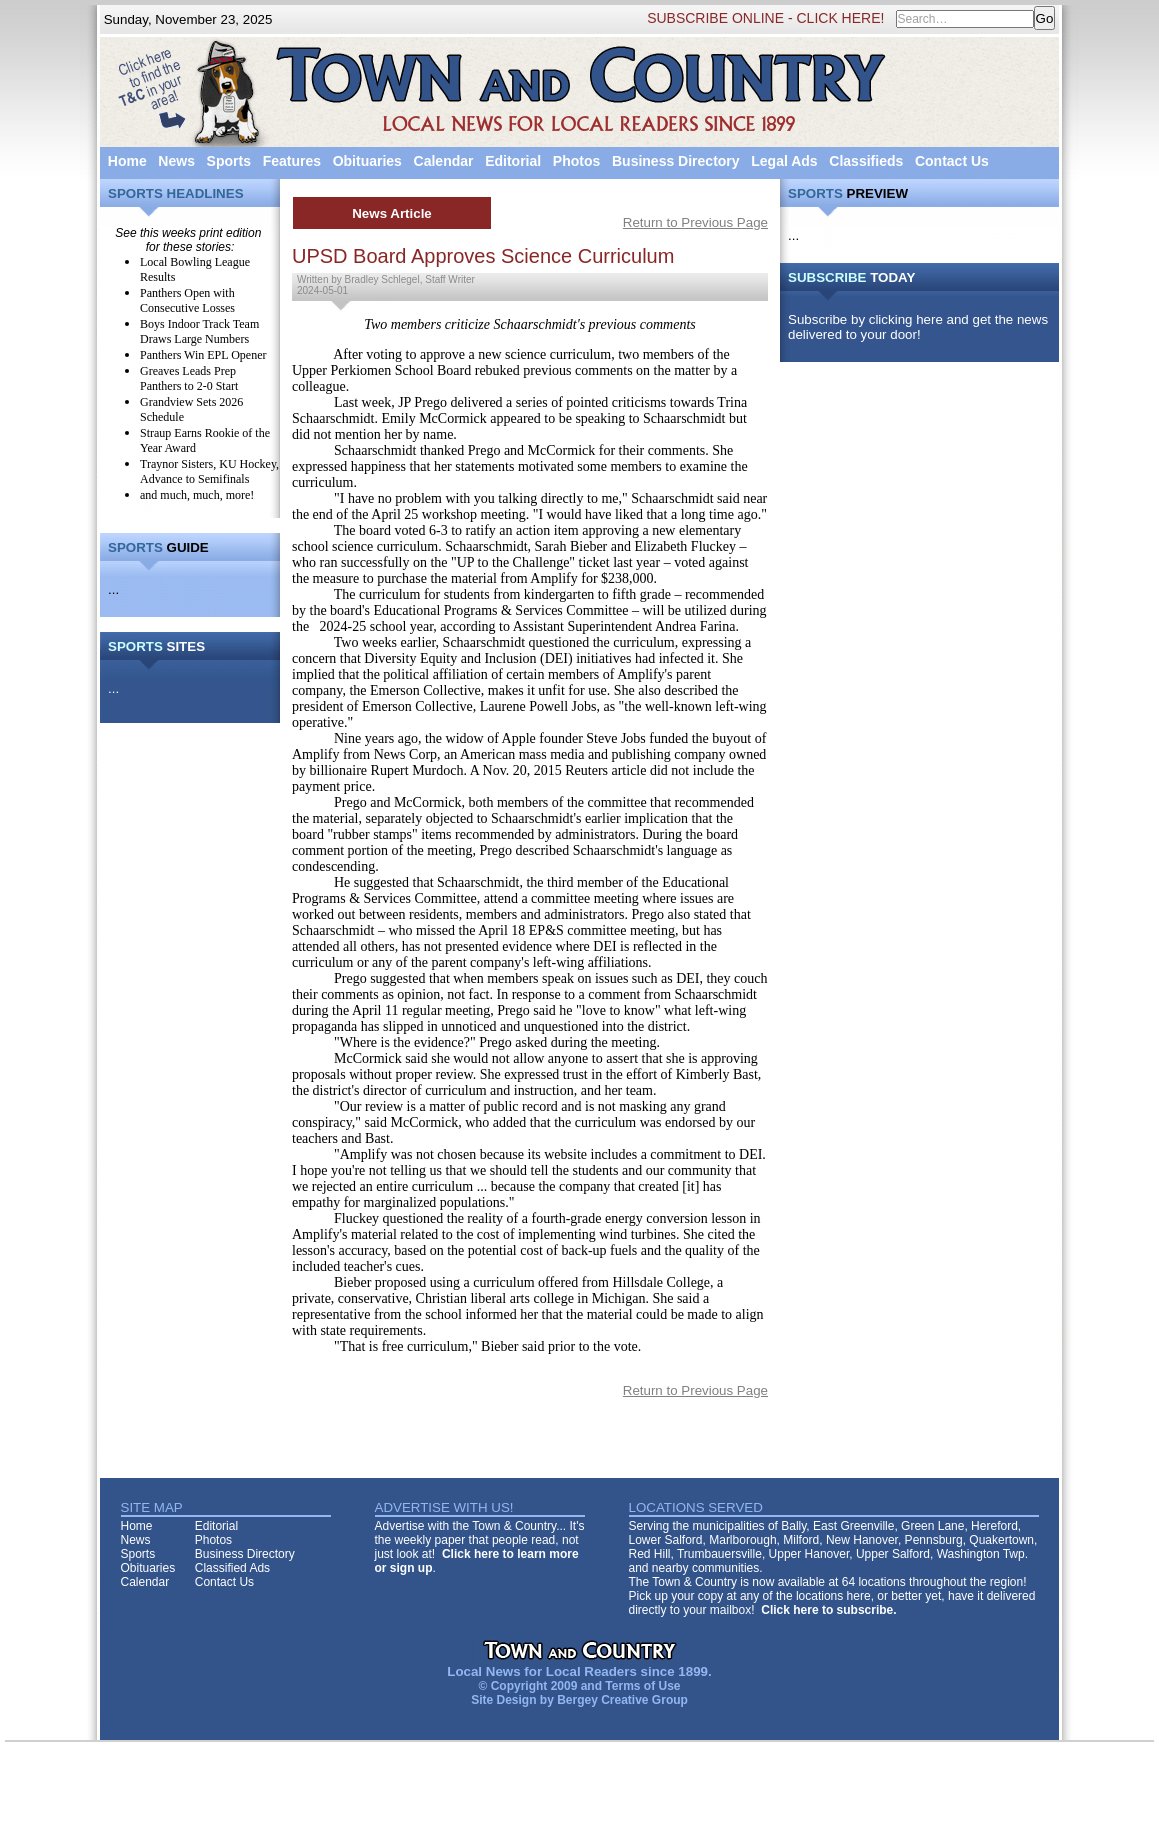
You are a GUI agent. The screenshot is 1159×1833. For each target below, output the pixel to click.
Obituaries (367, 161)
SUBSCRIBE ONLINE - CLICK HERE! (765, 18)
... (113, 589)
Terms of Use (642, 1686)
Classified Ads (232, 1568)
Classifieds (866, 161)
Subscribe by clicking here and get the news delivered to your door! (918, 327)
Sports (229, 161)
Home (127, 161)
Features (292, 161)
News (176, 161)
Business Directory (676, 161)
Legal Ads (784, 161)
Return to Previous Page (695, 222)
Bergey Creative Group (622, 1700)
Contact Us (952, 161)
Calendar (444, 161)
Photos (576, 161)
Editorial (513, 161)
